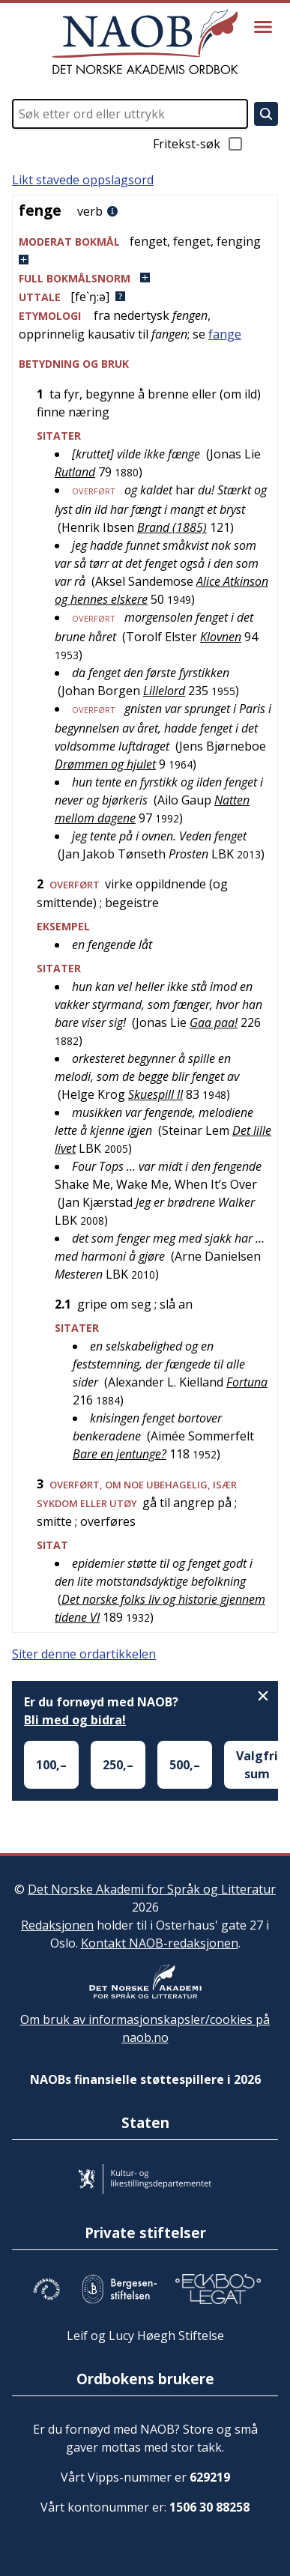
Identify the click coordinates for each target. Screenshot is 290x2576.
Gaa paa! (214, 1022)
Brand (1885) (172, 527)
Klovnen (220, 636)
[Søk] (266, 114)
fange (224, 334)
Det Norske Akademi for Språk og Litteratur (152, 1889)
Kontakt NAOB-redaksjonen (159, 1943)
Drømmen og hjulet (105, 764)
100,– (51, 1765)
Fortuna (247, 1382)
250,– (118, 1765)
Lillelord (164, 690)
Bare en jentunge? (119, 1454)
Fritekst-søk (198, 144)
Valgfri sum (257, 1765)
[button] (145, 250)
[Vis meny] (263, 27)
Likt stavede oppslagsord (83, 180)
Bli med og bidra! (75, 1720)
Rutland (75, 472)
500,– (184, 1765)
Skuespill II (155, 1094)
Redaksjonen (57, 1925)
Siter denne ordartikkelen (84, 1654)
